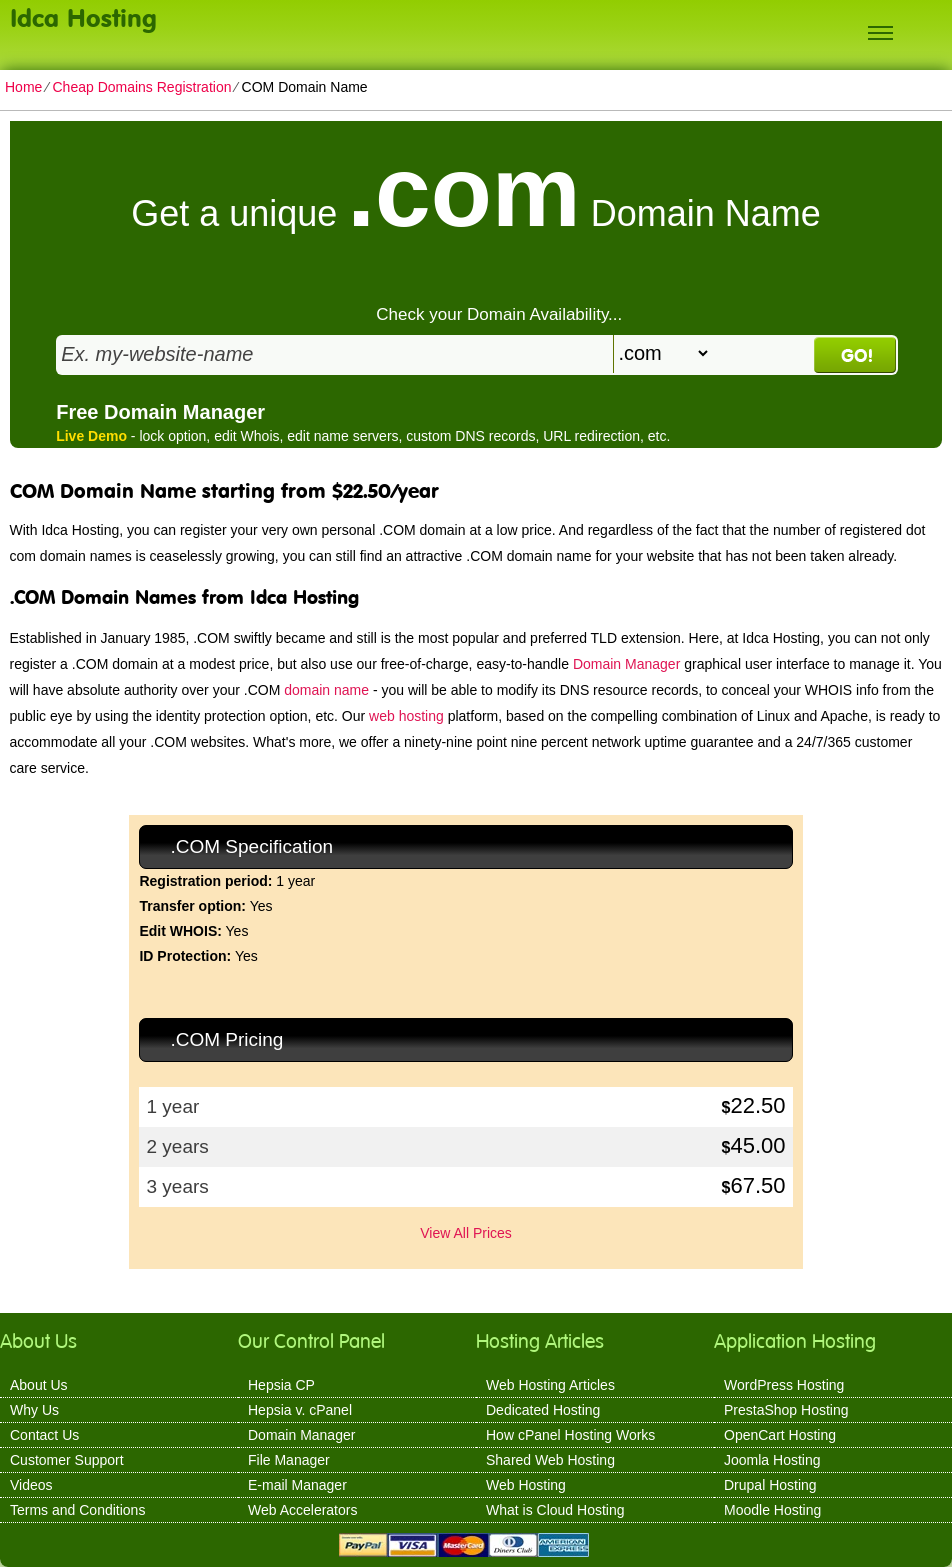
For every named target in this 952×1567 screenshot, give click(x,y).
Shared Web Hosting (550, 1460)
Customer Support (67, 1460)
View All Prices (466, 1233)
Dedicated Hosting (543, 1410)
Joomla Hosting (772, 1460)
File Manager (289, 1460)
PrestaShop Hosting (786, 1410)
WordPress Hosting (784, 1385)
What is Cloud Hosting (555, 1510)
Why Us (34, 1410)
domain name (326, 690)
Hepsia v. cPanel (300, 1410)
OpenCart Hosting (780, 1435)
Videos (31, 1485)
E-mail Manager (297, 1485)
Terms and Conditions (77, 1510)
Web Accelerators (302, 1510)
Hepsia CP (281, 1385)
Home (23, 87)
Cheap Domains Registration (141, 87)
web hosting (406, 716)
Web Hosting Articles (550, 1385)
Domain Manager (626, 664)
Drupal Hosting (770, 1485)
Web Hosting (526, 1485)
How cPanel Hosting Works (570, 1435)
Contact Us (44, 1435)
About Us (39, 1385)
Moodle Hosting (772, 1510)
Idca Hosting (83, 17)
